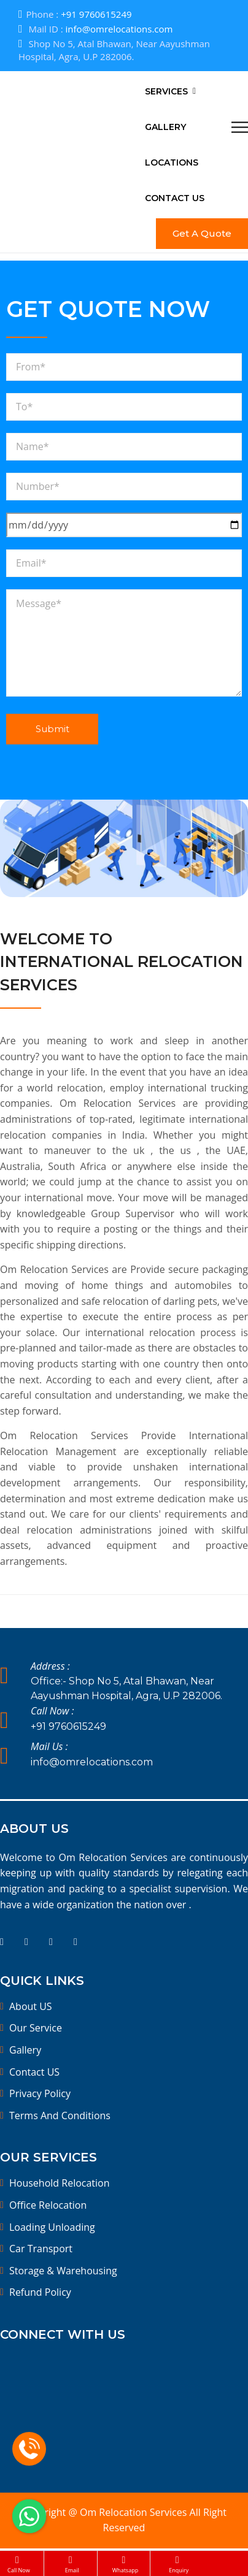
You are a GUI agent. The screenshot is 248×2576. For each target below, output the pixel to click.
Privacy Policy (40, 2093)
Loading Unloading (52, 2227)
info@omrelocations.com (119, 29)
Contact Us (174, 198)
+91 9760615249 (96, 14)
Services (166, 91)
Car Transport (40, 2248)
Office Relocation (48, 2205)
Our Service (35, 2028)
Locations (171, 162)
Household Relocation (59, 2183)
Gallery (165, 126)
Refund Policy (40, 2292)
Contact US (34, 2072)
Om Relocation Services (135, 2512)
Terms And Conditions (59, 2115)
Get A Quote (201, 233)
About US (30, 2006)
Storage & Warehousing (63, 2270)
